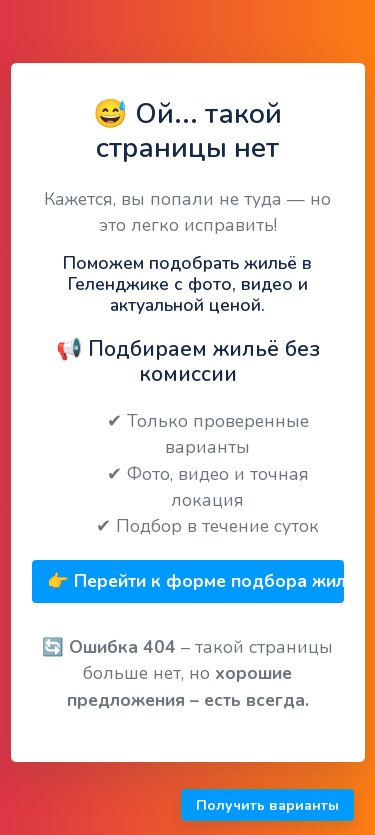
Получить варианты (267, 805)
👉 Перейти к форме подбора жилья (195, 581)
